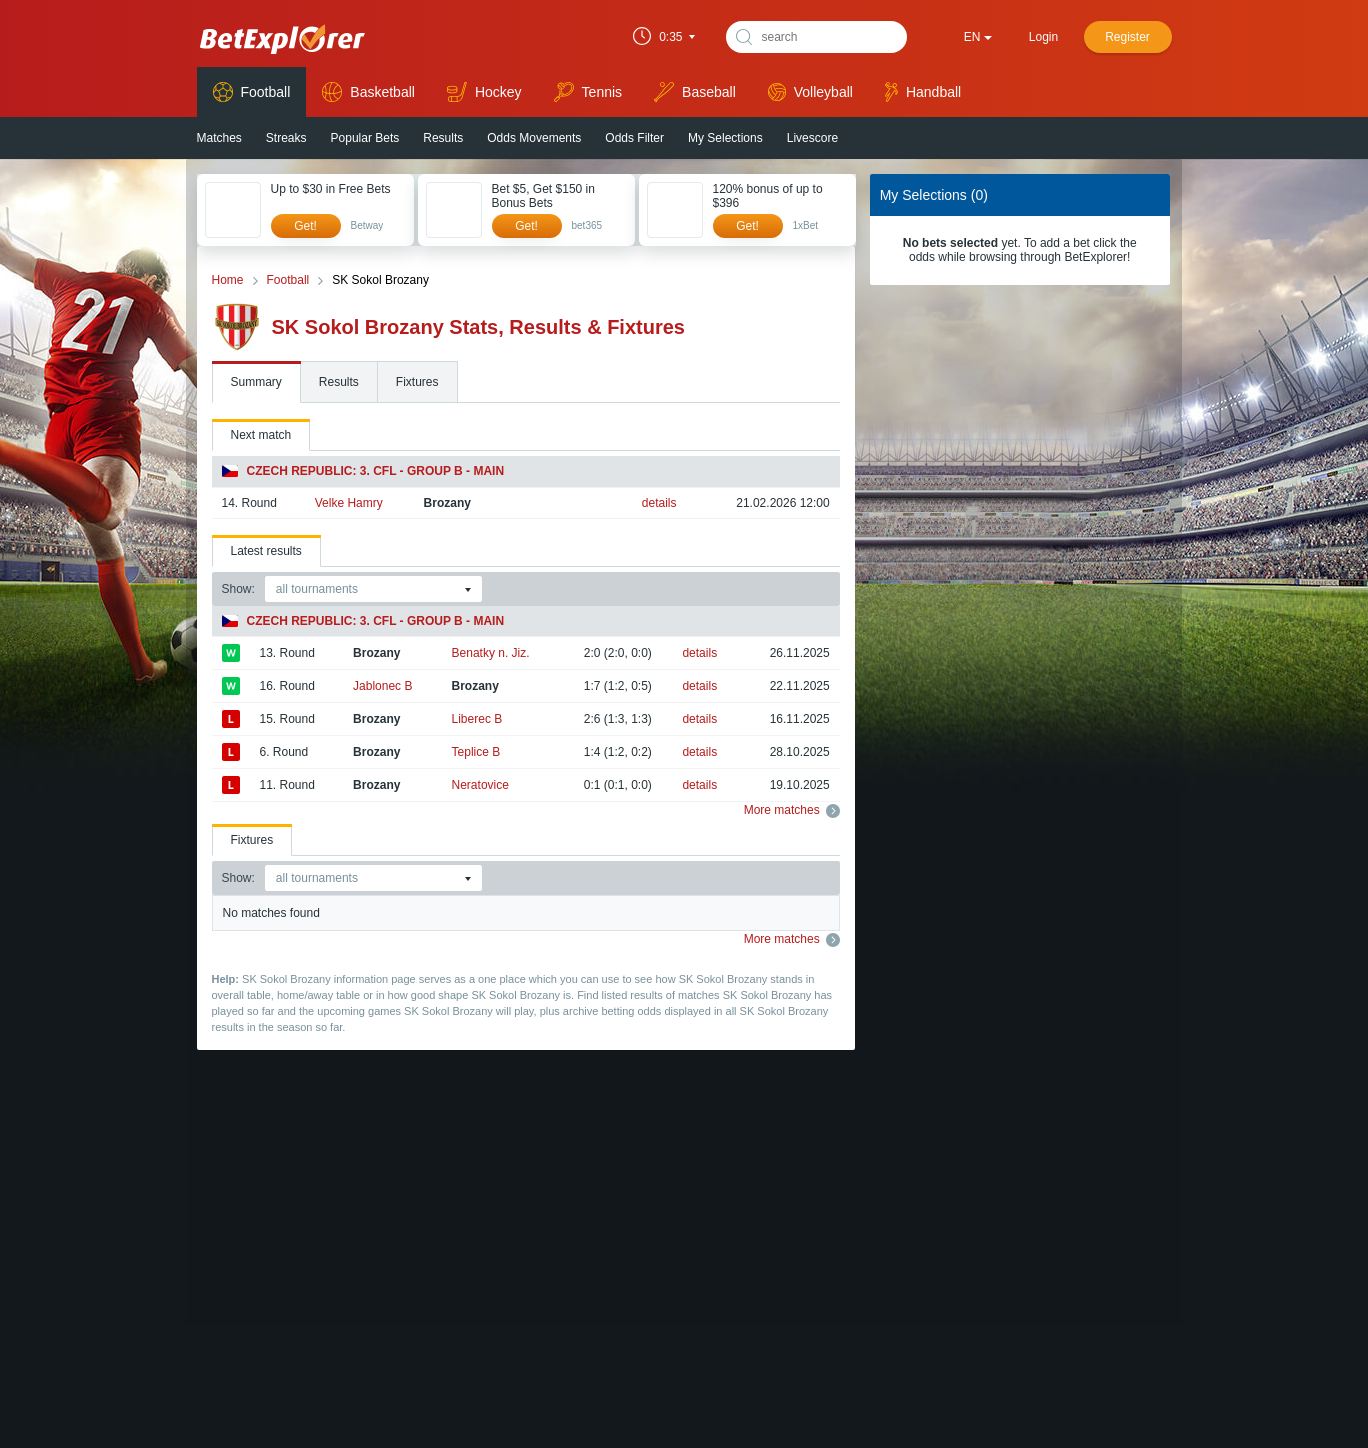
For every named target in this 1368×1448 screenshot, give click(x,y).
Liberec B (477, 719)
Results (443, 138)
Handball (923, 92)
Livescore (812, 138)
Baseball (695, 92)
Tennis (588, 92)
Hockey (484, 92)
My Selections (725, 138)
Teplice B (476, 752)
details (659, 503)
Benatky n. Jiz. (491, 653)
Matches (219, 138)
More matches (792, 810)
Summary (256, 382)
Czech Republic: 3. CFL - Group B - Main (363, 471)
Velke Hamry (349, 503)
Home (228, 280)
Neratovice (480, 785)
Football (252, 92)
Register (1127, 37)
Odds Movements (534, 138)
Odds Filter (634, 138)
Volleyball (810, 92)
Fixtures (417, 382)
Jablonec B (382, 686)
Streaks (286, 138)
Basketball (368, 92)
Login (1043, 37)
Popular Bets (365, 138)
